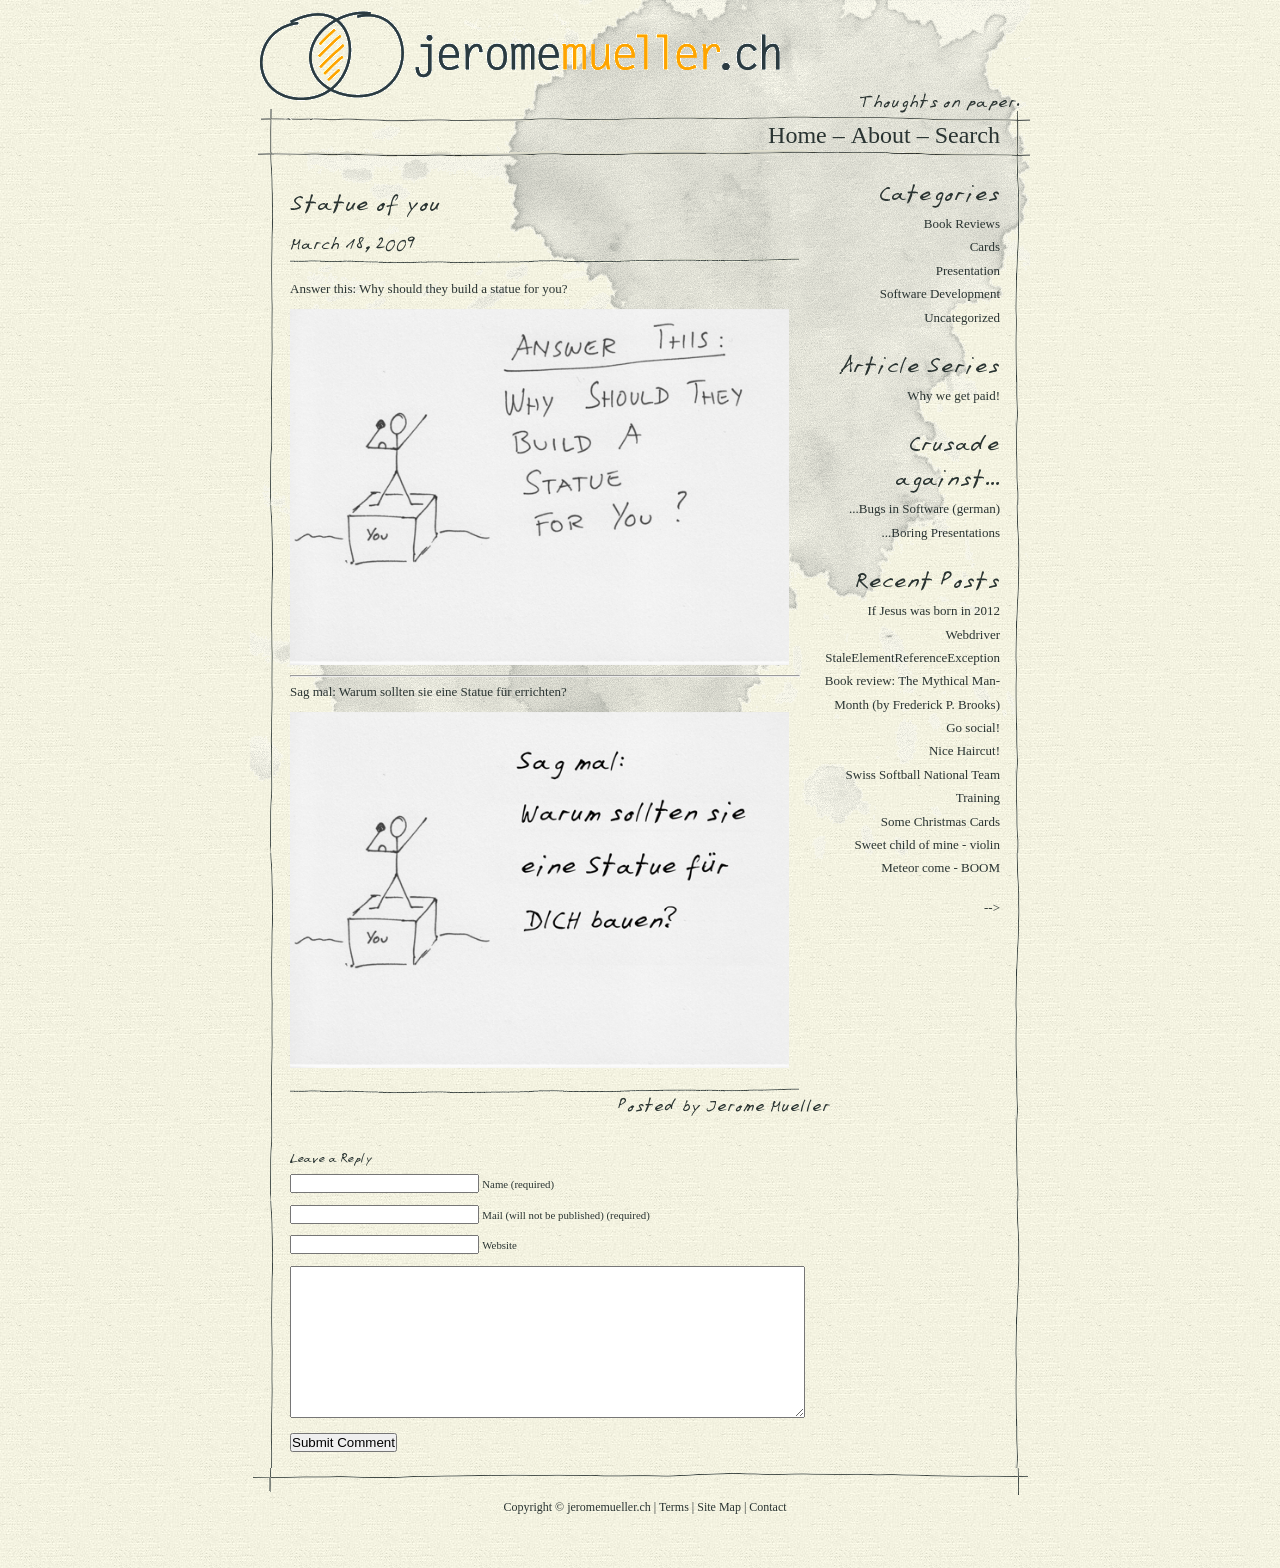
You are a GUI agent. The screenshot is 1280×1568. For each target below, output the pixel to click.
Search (967, 135)
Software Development (940, 293)
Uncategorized (962, 317)
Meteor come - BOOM (940, 867)
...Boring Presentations (941, 532)
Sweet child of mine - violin (927, 844)
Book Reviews (962, 223)
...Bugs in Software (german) (924, 508)
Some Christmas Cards (940, 821)
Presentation (968, 270)
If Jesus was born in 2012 (933, 610)
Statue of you (365, 204)
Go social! (973, 727)
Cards (985, 246)
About (881, 135)
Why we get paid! (953, 395)
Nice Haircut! (964, 750)
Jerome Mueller (768, 1107)
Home (797, 135)
